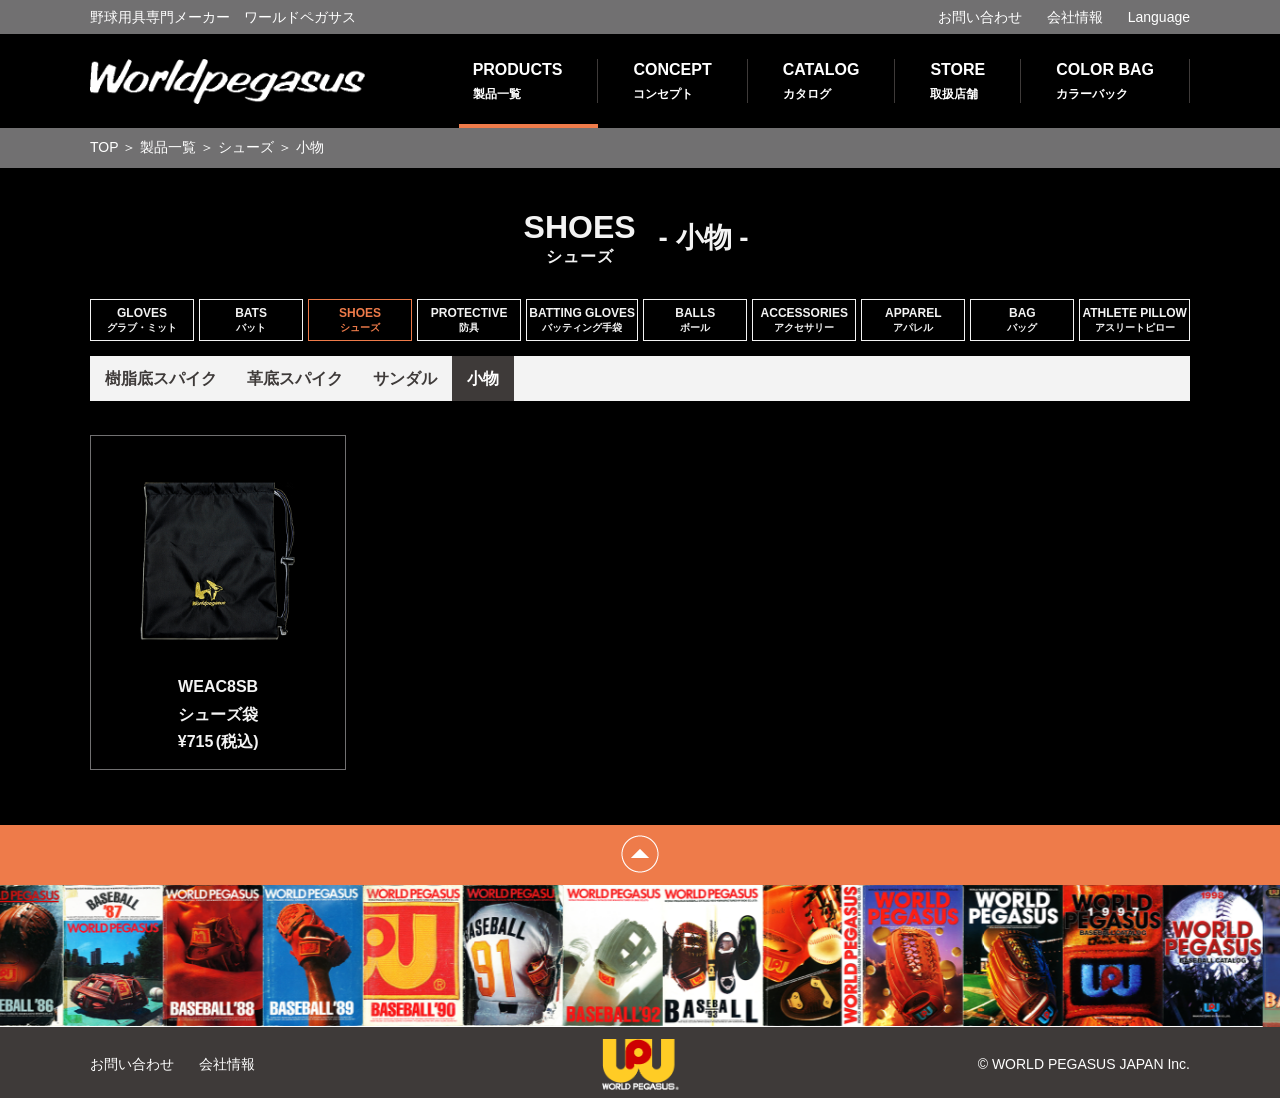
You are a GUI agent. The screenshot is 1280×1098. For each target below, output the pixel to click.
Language (1159, 17)
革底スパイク (295, 378)
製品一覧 (168, 147)
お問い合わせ (980, 17)
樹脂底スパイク (161, 378)
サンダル (405, 378)
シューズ (246, 147)
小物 (483, 378)
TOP (104, 147)
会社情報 (1075, 17)
